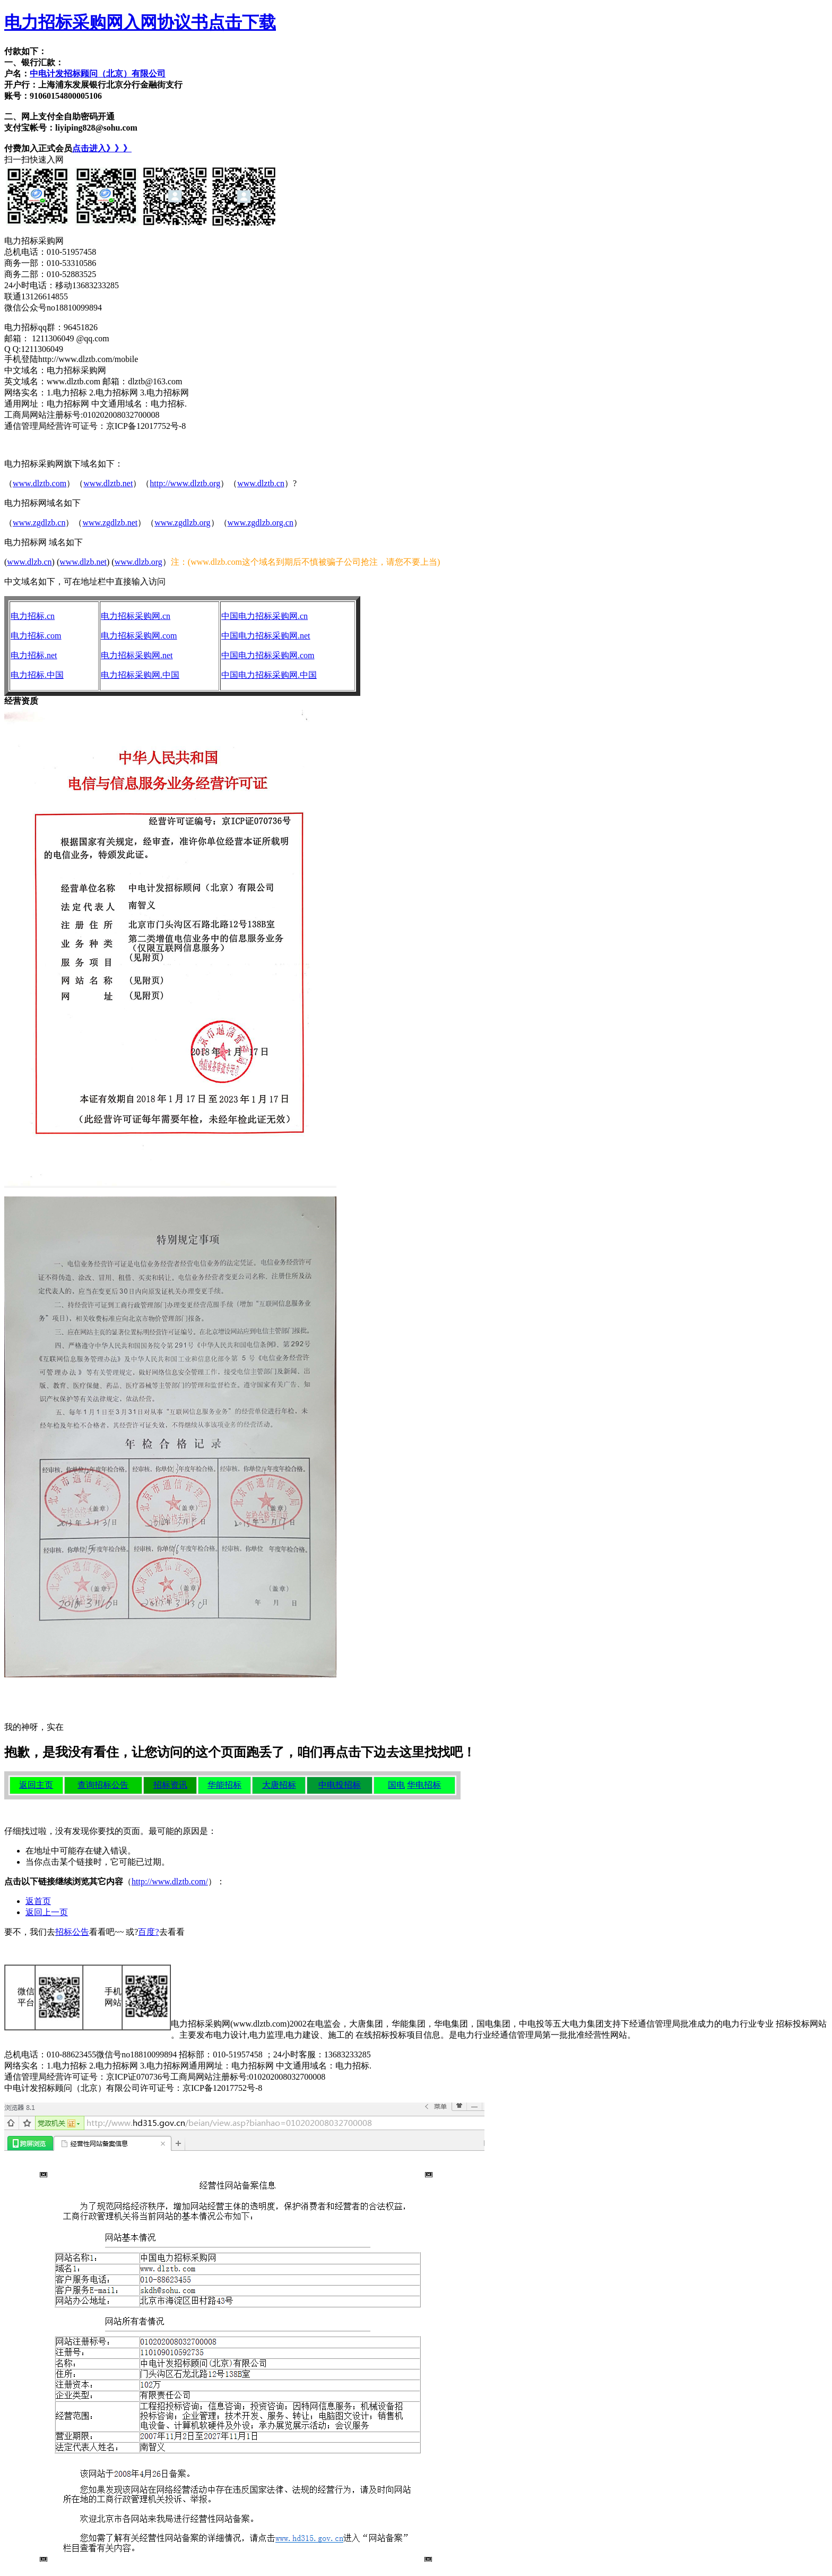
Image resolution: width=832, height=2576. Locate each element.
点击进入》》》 (102, 148)
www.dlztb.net (108, 483)
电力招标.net (34, 655)
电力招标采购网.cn (135, 616)
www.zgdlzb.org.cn (260, 522)
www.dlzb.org (138, 561)
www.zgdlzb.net (109, 522)
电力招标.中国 (37, 674)
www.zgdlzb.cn (39, 522)
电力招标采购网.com (139, 635)
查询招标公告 (102, 1784)
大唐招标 (279, 1784)
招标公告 (72, 1931)
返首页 (38, 1901)
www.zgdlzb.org (182, 522)
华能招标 (224, 1784)
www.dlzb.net (83, 561)
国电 (396, 1784)
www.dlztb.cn (260, 483)
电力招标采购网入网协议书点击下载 (140, 22)
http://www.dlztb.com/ (170, 1881)
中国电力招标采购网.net (265, 635)
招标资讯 (170, 1784)
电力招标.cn (33, 616)
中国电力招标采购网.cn (264, 616)
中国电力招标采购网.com (268, 655)
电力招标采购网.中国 (140, 674)
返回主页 (36, 1784)
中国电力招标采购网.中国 (269, 674)
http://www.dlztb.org (185, 483)
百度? (148, 1931)
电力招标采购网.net (137, 655)
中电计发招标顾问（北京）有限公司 (98, 73)
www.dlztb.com (39, 483)
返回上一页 (46, 1912)
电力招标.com (36, 635)
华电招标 (424, 1784)
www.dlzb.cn (29, 561)
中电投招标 (339, 1784)
